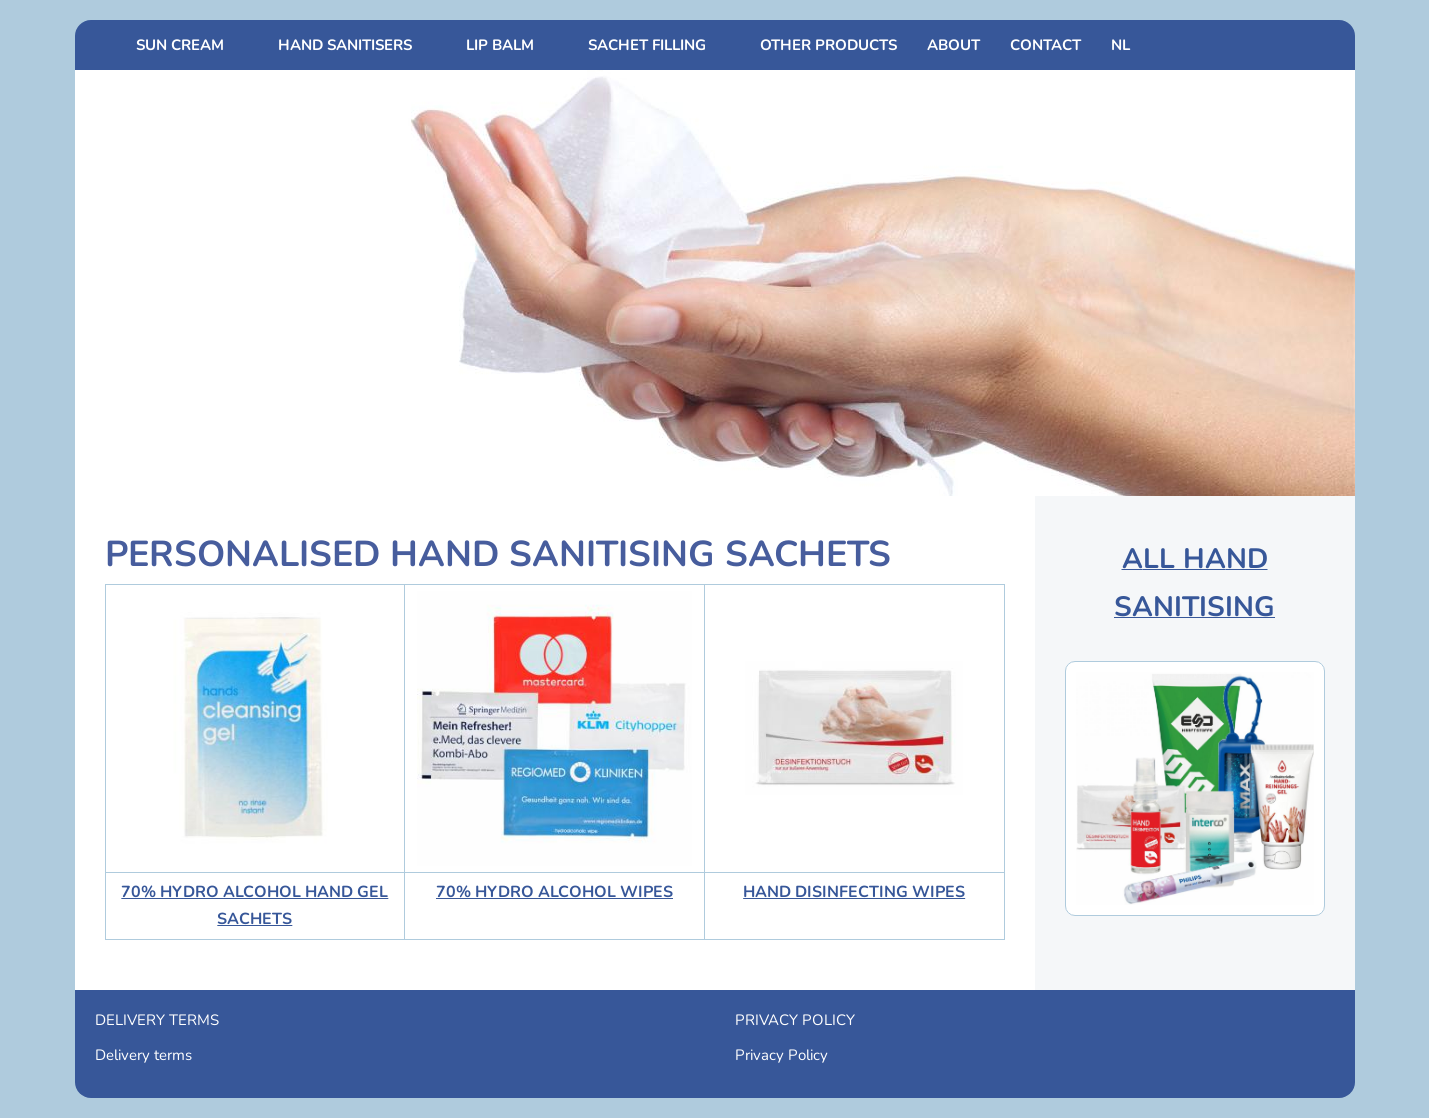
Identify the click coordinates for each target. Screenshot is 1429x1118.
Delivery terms (143, 1055)
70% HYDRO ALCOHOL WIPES (554, 892)
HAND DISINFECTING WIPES (854, 892)
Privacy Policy (781, 1055)
